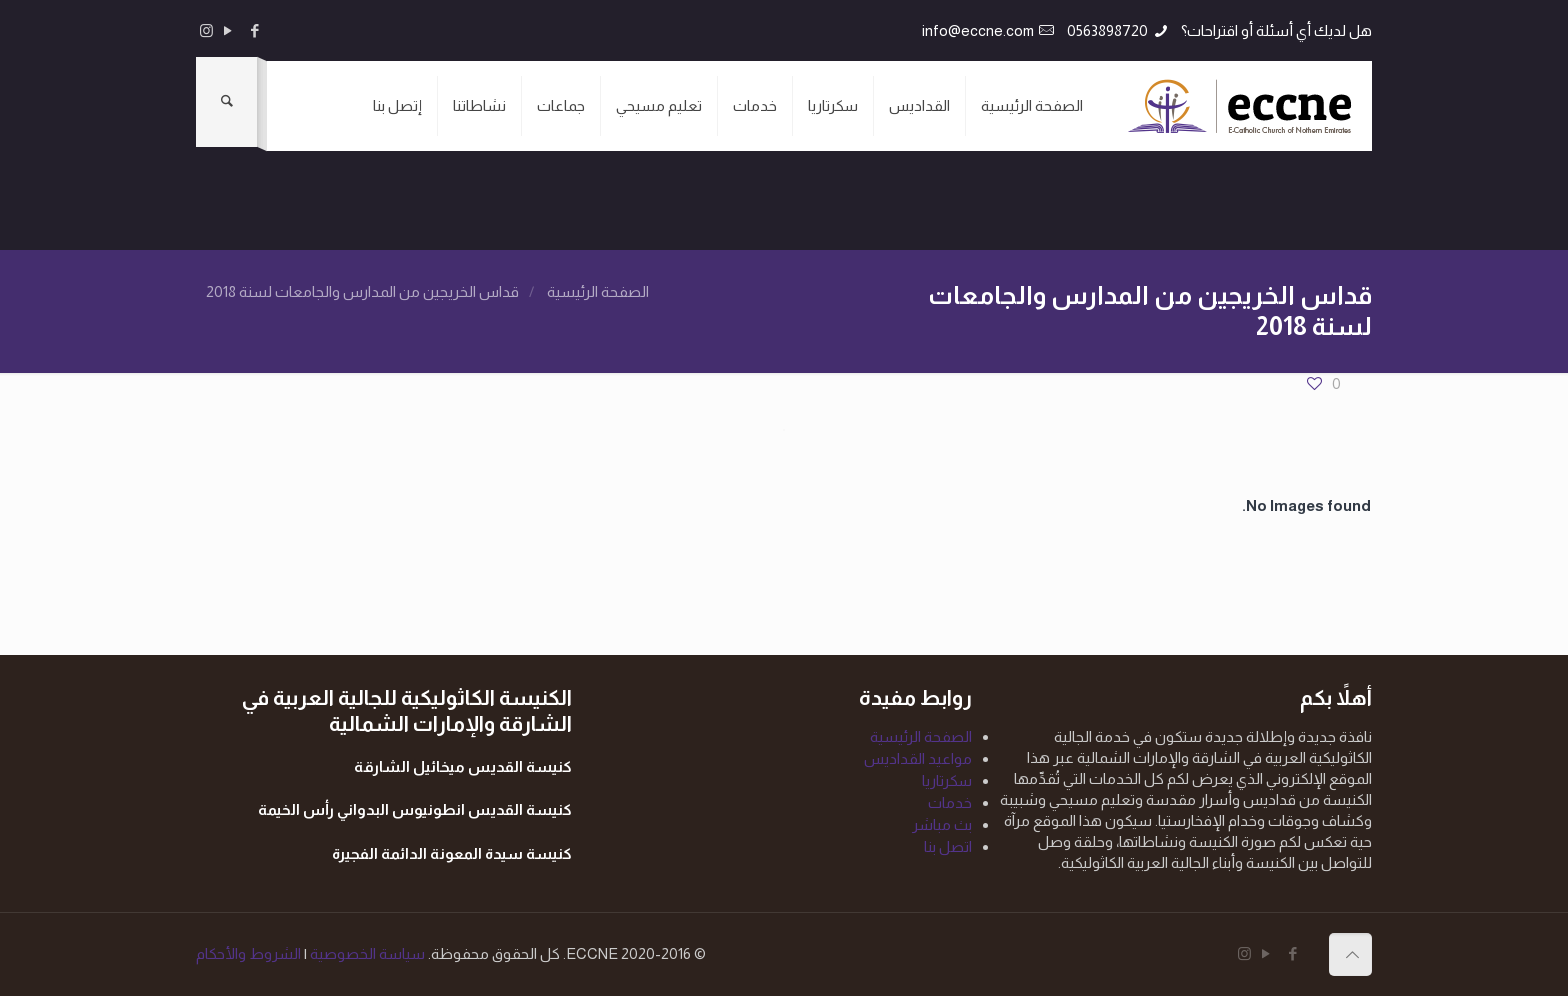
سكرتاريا (947, 780)
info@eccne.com (978, 30)
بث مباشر (942, 824)
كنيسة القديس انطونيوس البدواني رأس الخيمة (415, 809)
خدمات (950, 802)
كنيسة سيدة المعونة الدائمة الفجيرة (452, 853)
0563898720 (1107, 30)
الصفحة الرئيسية (598, 291)
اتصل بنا (948, 846)
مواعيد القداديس (918, 758)
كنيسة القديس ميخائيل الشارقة (463, 766)
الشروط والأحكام (248, 953)
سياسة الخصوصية (366, 953)
